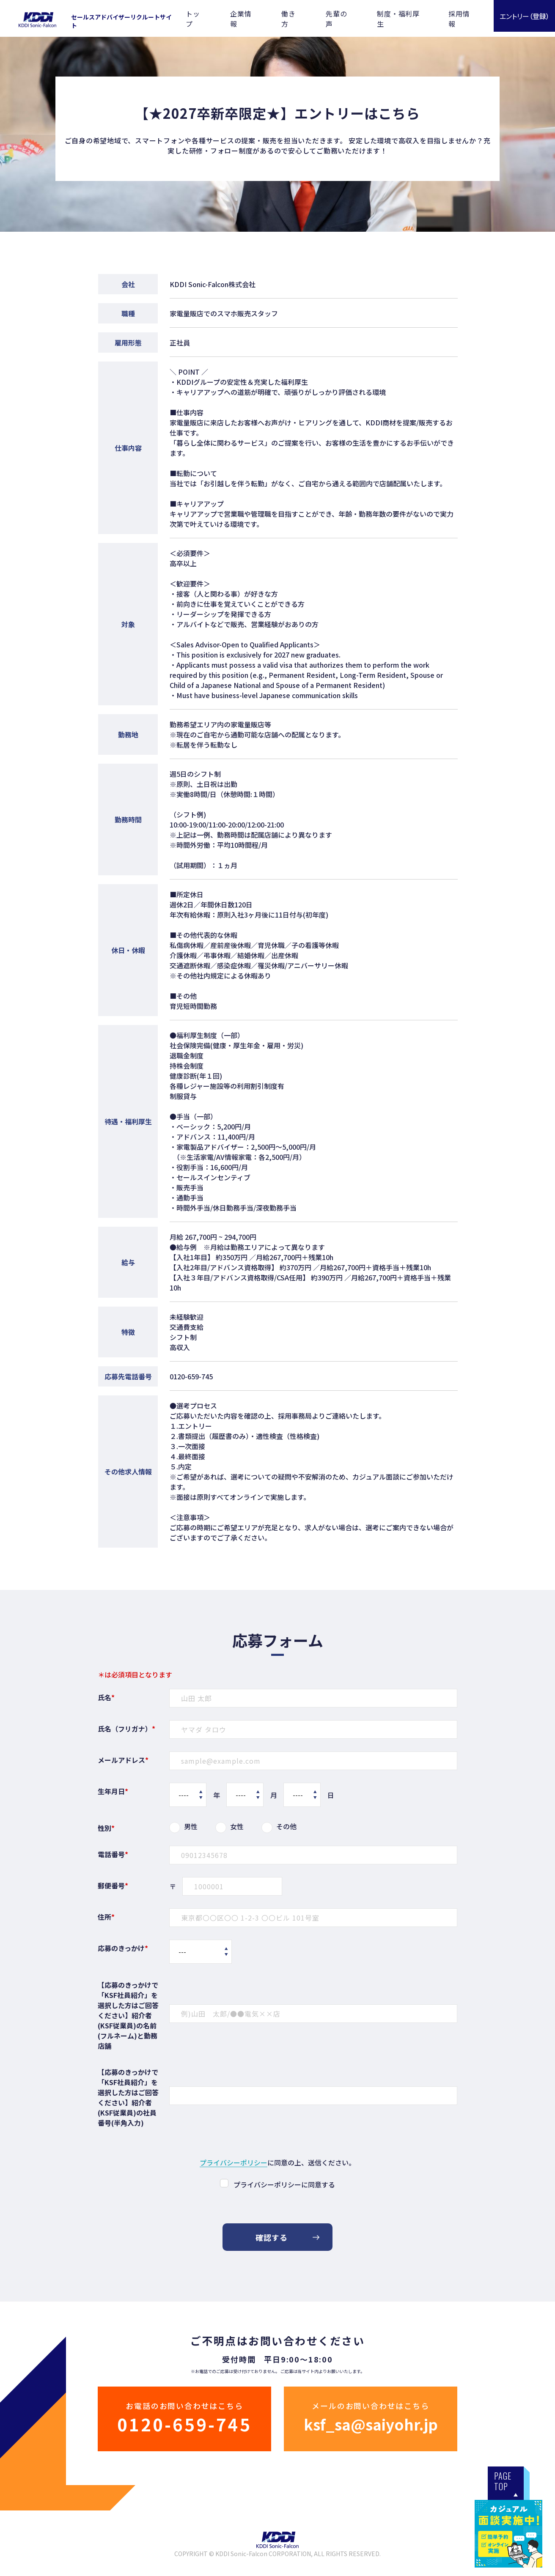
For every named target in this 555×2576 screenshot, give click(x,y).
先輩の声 (336, 18)
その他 (286, 1826)
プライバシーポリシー (233, 2163)
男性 (191, 1826)
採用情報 (459, 18)
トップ (193, 18)
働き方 (288, 18)
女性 (237, 1826)
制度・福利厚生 (398, 18)
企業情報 (240, 18)
